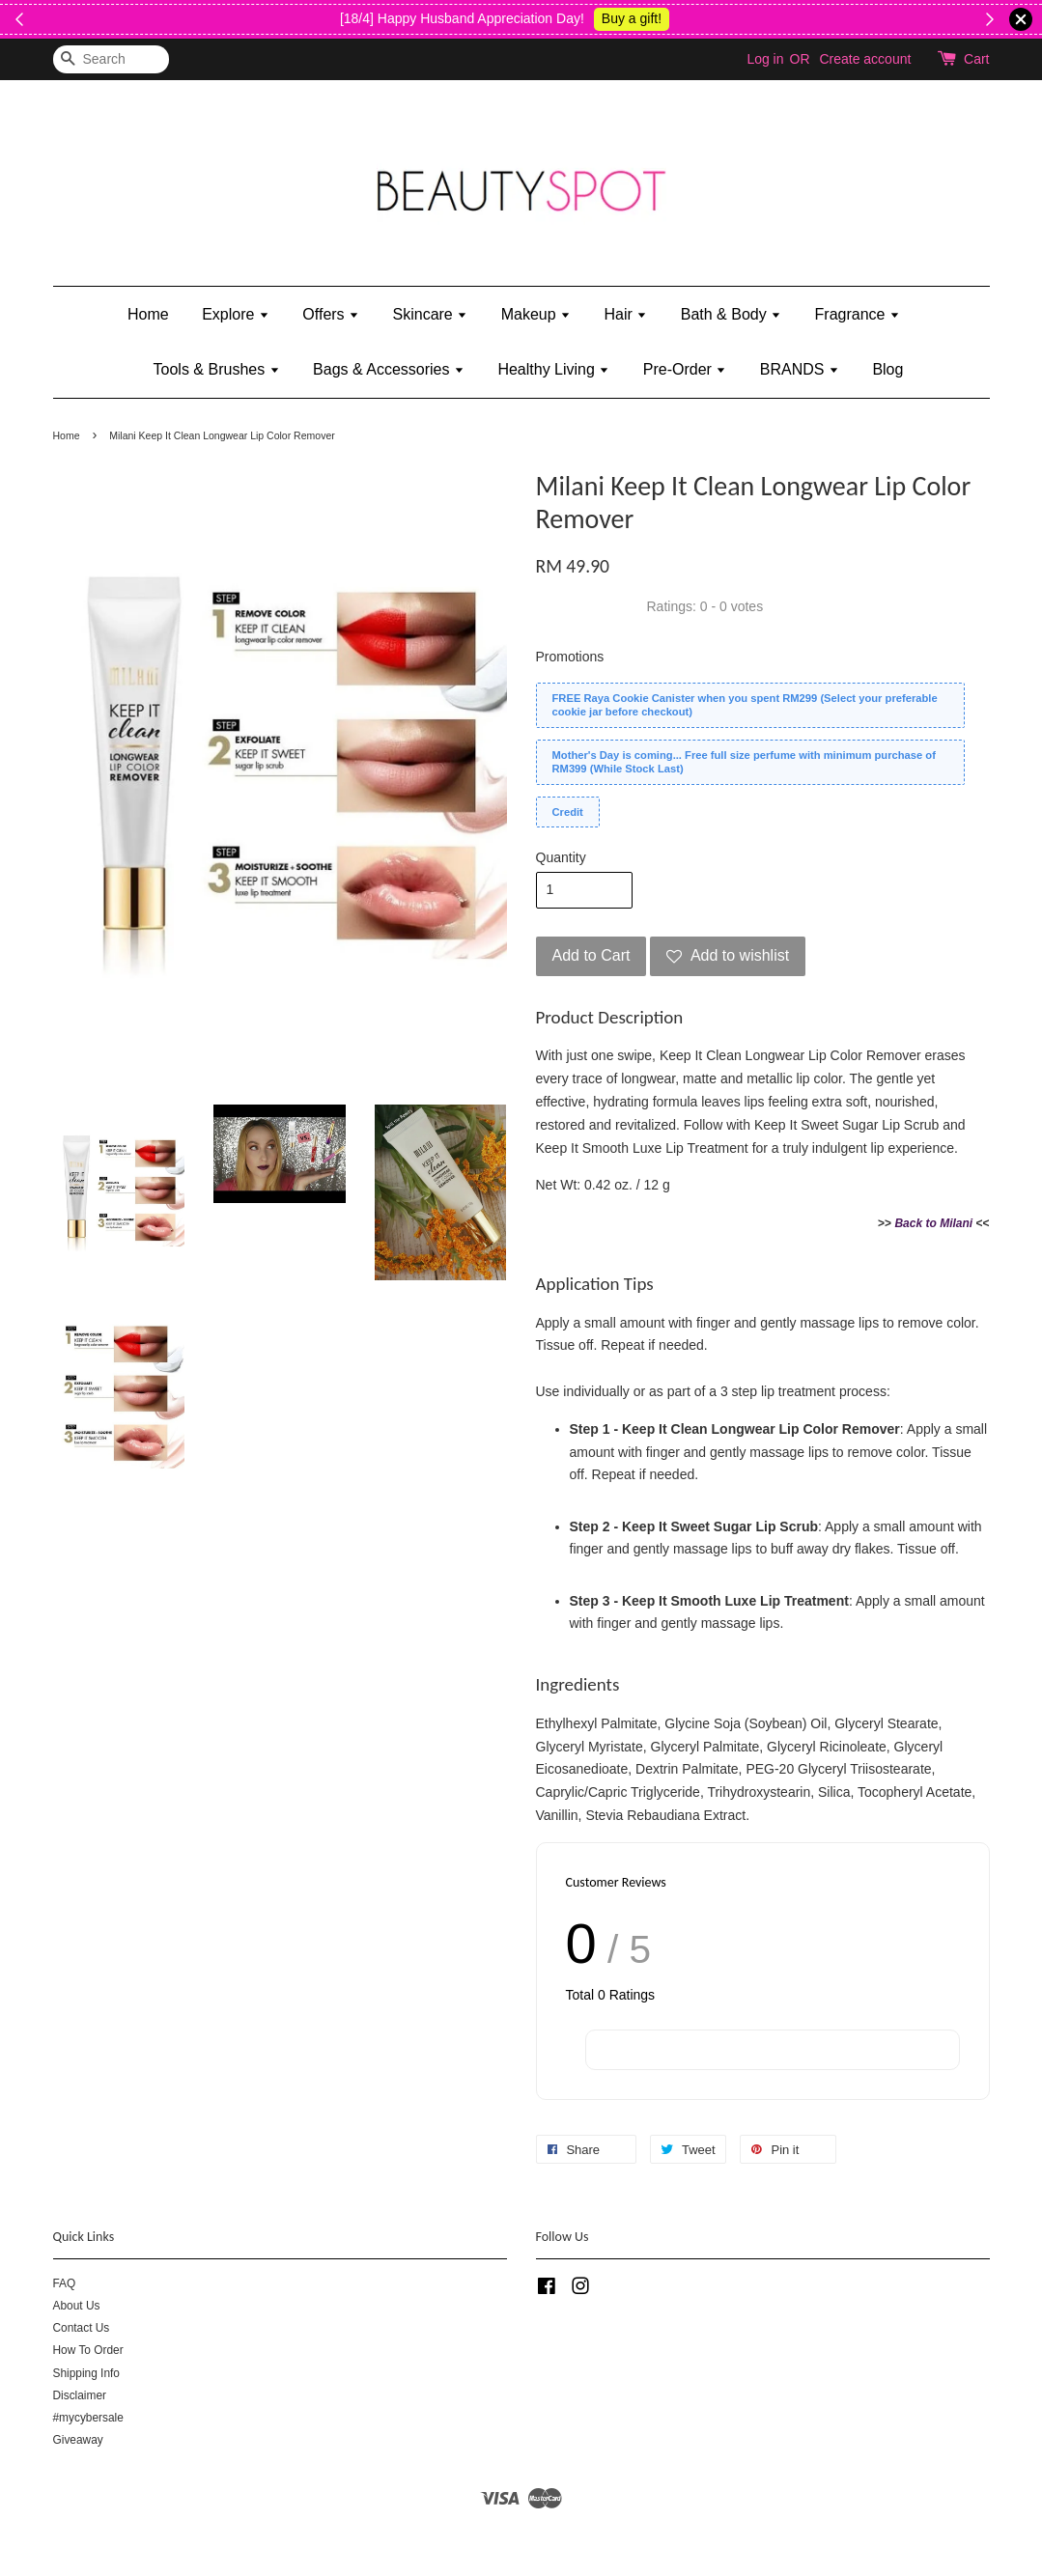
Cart (976, 59)
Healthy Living (553, 369)
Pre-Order (685, 369)
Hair (626, 314)
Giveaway (78, 2440)
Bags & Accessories (389, 369)
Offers (330, 314)
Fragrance (857, 314)
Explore (235, 314)
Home (148, 314)
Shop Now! (93, 18)
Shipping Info (86, 2373)
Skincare (430, 314)
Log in (764, 59)
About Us (76, 2305)
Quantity (561, 857)
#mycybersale (88, 2417)
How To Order (88, 2350)
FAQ (64, 2283)
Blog (887, 369)
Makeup (536, 314)
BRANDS (799, 369)
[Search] (111, 59)
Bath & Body (731, 314)
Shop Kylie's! (937, 18)
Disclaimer (80, 2395)
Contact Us (81, 2328)
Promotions (570, 656)
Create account (865, 59)
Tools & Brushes (217, 369)
